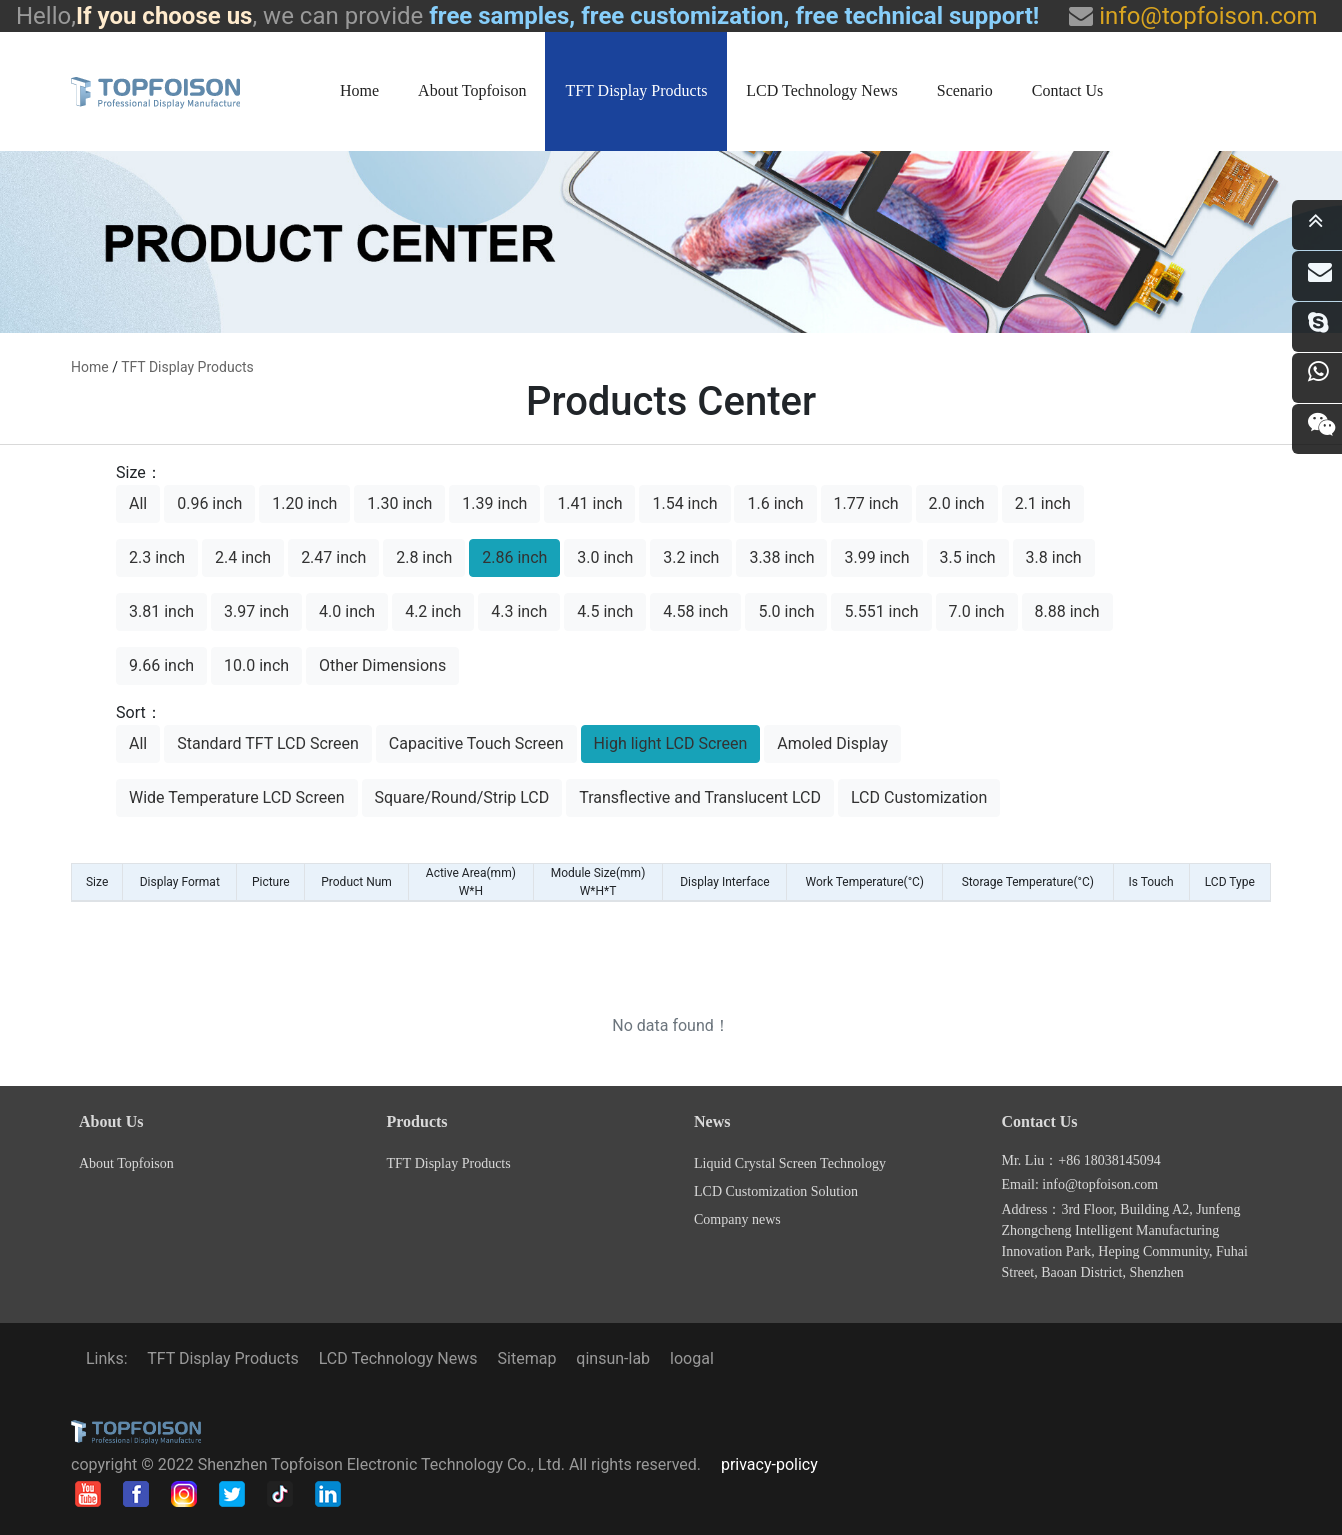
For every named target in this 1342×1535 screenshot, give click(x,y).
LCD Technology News (821, 90)
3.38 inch (781, 557)
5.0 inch (786, 611)
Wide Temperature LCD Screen (237, 797)
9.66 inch (161, 665)
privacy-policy (769, 1464)
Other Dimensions (382, 665)
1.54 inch (684, 503)
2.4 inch (243, 557)
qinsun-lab (613, 1358)
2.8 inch (424, 557)
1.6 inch (775, 503)
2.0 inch (957, 503)
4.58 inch (695, 611)
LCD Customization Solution (776, 1191)
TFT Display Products (636, 90)
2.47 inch (333, 557)
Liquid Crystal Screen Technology (790, 1163)
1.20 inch (304, 503)
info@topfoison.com (1205, 16)
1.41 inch (589, 503)
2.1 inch (1043, 503)
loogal (692, 1358)
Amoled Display (832, 743)
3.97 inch (256, 611)
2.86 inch (514, 557)
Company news (737, 1219)
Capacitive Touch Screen (476, 743)
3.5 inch (968, 557)
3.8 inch (1054, 557)
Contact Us (1068, 90)
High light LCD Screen (671, 743)
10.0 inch (256, 665)
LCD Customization (919, 797)
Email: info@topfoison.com (1080, 1184)
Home (359, 90)
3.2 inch (691, 557)
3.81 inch (161, 611)
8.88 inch (1067, 611)
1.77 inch (866, 503)
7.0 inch (977, 611)
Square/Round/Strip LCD (462, 797)
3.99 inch (876, 557)
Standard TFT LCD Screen (268, 743)
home (90, 367)
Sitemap (527, 1358)
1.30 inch (399, 503)
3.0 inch (605, 557)
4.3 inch (519, 611)
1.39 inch (494, 503)
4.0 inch (347, 611)
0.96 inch (209, 503)
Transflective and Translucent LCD (700, 797)
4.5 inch (605, 611)
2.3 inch (157, 557)
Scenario (965, 90)
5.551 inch (881, 611)
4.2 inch (433, 611)
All (138, 503)
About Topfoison (472, 90)
